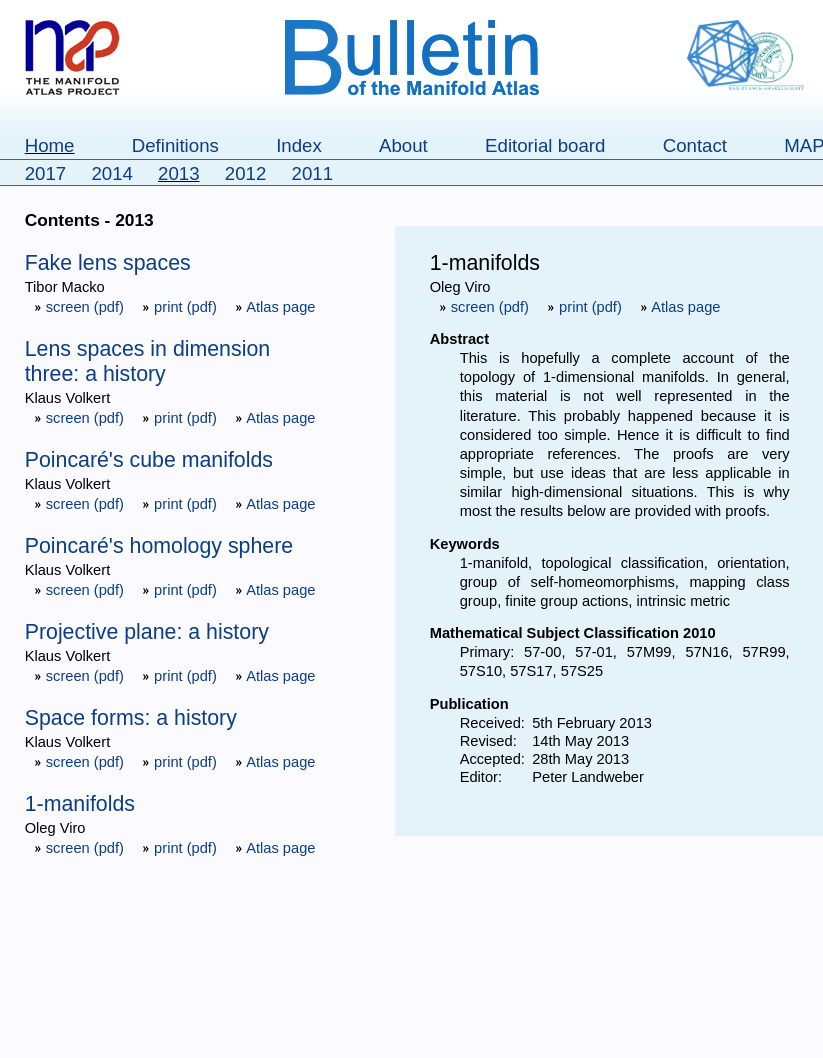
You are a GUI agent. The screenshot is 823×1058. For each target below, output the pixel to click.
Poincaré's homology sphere (159, 546)
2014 (112, 173)
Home (50, 145)
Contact (695, 145)
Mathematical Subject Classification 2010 (573, 633)
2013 (179, 173)
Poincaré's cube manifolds (149, 460)
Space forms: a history (131, 718)
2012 (246, 173)
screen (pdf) (81, 307)
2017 (46, 173)
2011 (313, 173)
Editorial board (545, 145)
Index (299, 145)
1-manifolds (80, 804)
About (403, 145)
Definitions (175, 145)
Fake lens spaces (108, 263)
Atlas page (275, 307)
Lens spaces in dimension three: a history (147, 361)
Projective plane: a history (147, 632)
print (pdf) (181, 307)
